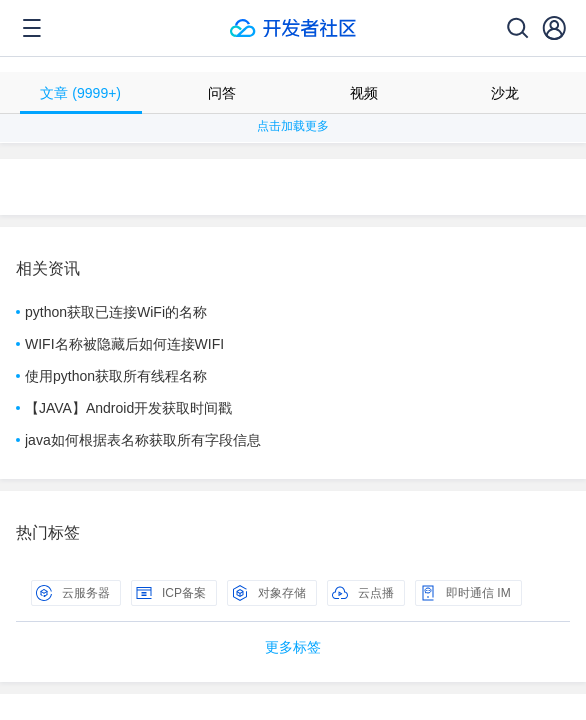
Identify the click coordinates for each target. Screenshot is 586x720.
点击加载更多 (293, 126)
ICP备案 (171, 593)
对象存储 (269, 593)
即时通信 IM (465, 593)
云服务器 (73, 593)
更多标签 (293, 647)
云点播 (363, 593)
